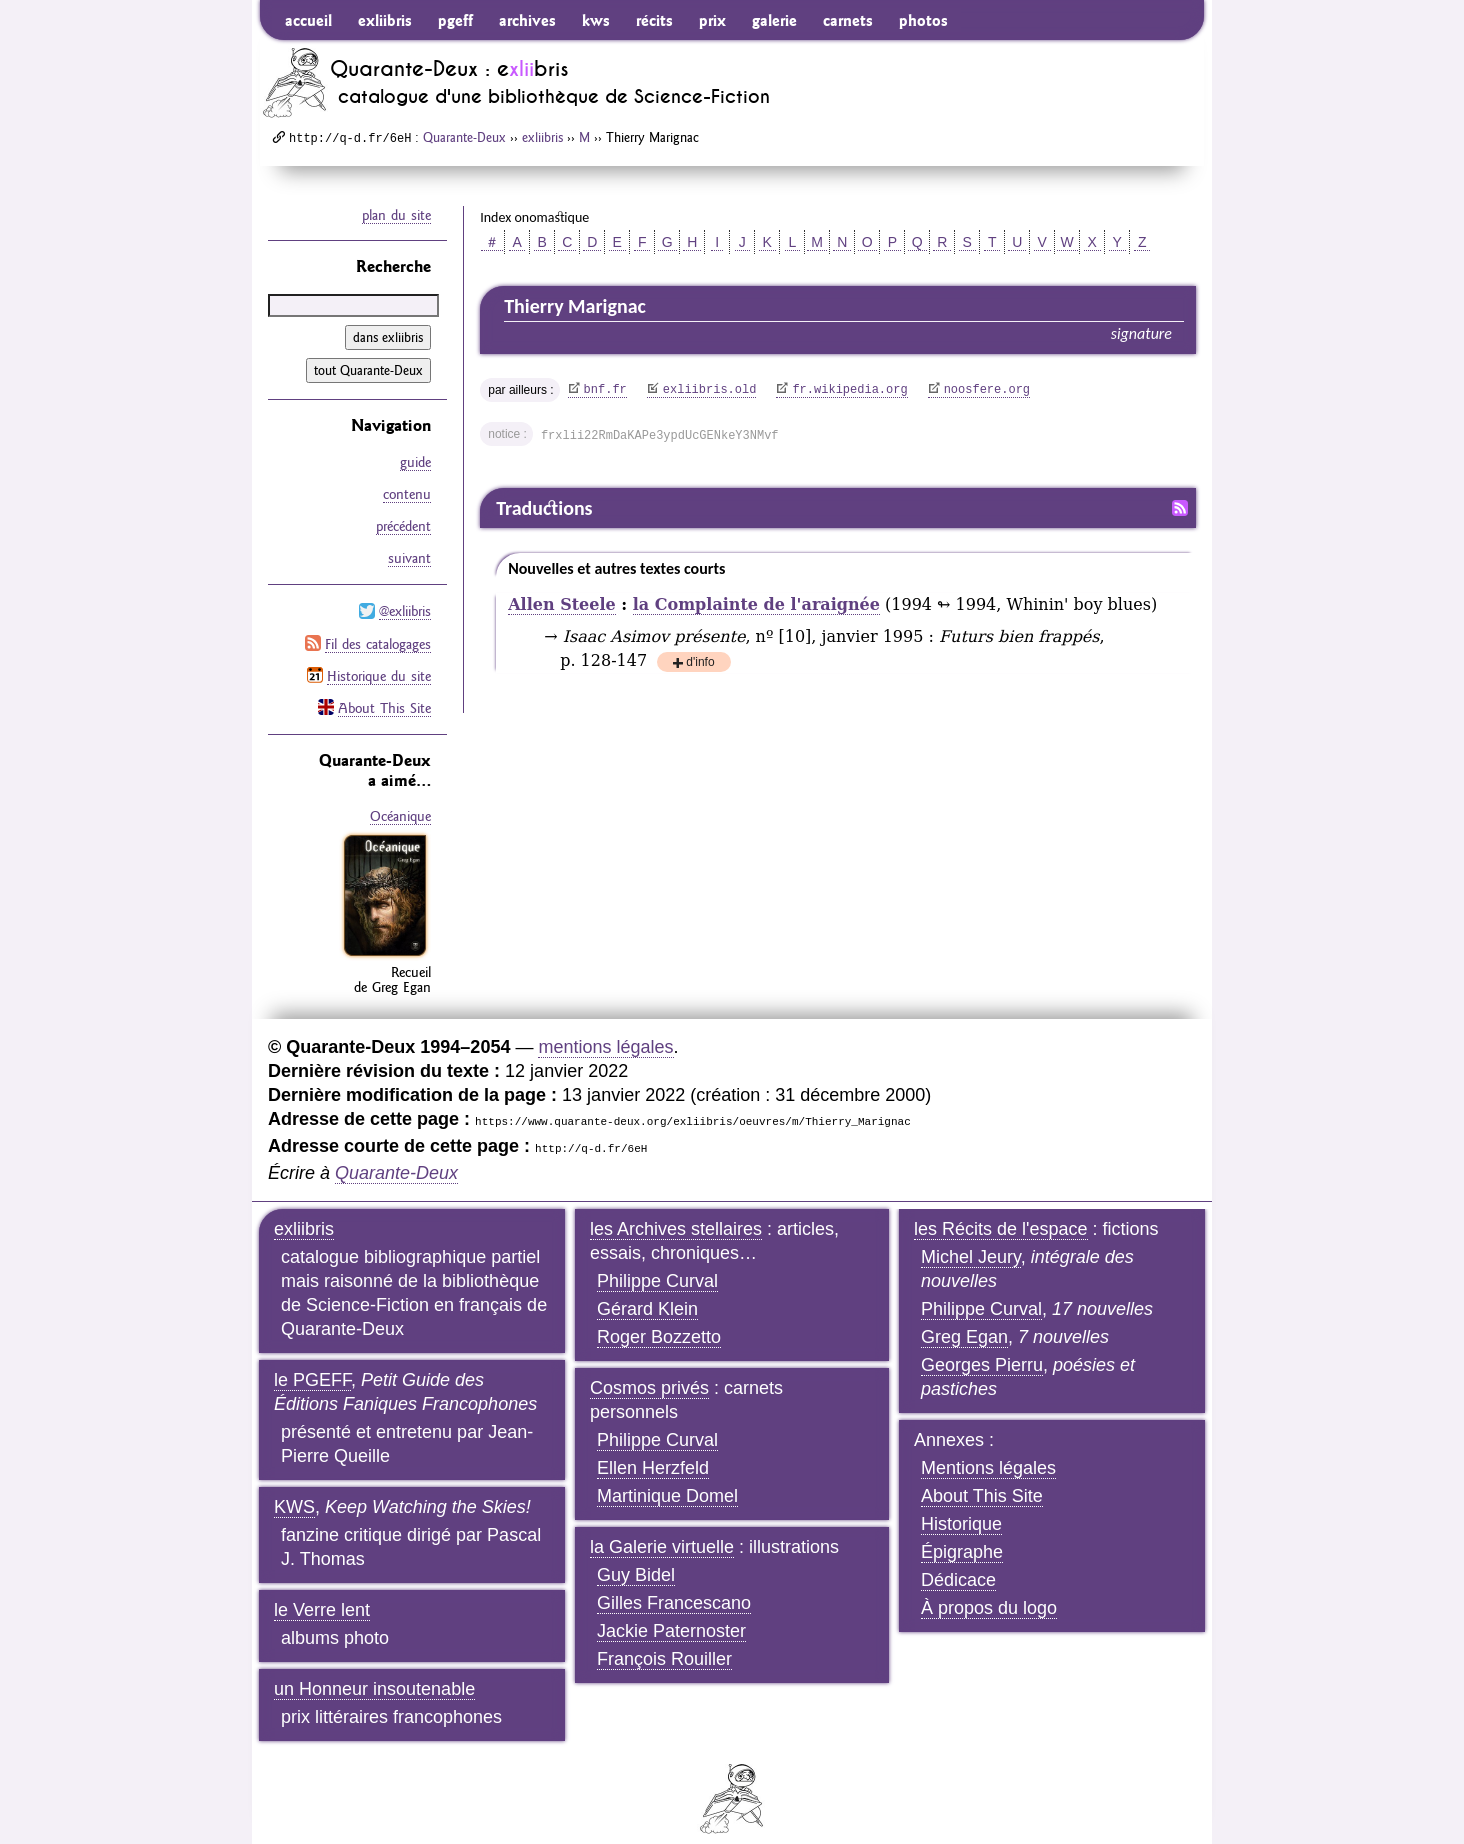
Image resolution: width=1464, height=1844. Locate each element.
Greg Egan (964, 1319)
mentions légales (605, 1029)
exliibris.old (710, 390)
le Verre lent (322, 1592)
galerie (774, 20)
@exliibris (405, 602)
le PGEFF (312, 1362)
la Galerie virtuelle (662, 1529)
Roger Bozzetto (659, 1319)
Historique (961, 1506)
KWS (294, 1489)
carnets (848, 20)
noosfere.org (987, 390)
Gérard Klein (647, 1291)
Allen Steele (562, 604)
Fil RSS (1180, 508)
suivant (409, 551)
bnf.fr (605, 390)
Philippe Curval (657, 1263)
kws (596, 20)
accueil (308, 20)
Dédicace (958, 1562)
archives (527, 20)
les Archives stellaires (676, 1211)
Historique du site (379, 662)
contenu (407, 491)
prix (712, 20)
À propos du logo (989, 1590)
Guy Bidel (636, 1557)
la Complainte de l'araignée (756, 604)
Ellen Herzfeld (653, 1450)
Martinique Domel (667, 1478)
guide (415, 461)
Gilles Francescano (674, 1585)
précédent (403, 521)
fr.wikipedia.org (849, 390)
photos (923, 20)
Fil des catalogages (378, 632)
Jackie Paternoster (671, 1613)
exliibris (385, 20)
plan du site (396, 215)
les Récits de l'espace (1001, 1211)
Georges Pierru (982, 1347)
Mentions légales (988, 1450)
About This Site (384, 692)
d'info (700, 663)
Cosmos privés (649, 1370)
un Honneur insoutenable (374, 1671)
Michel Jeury (971, 1239)
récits (654, 20)
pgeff (455, 20)
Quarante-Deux (464, 137)
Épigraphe (962, 1534)
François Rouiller (664, 1641)
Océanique (400, 800)
